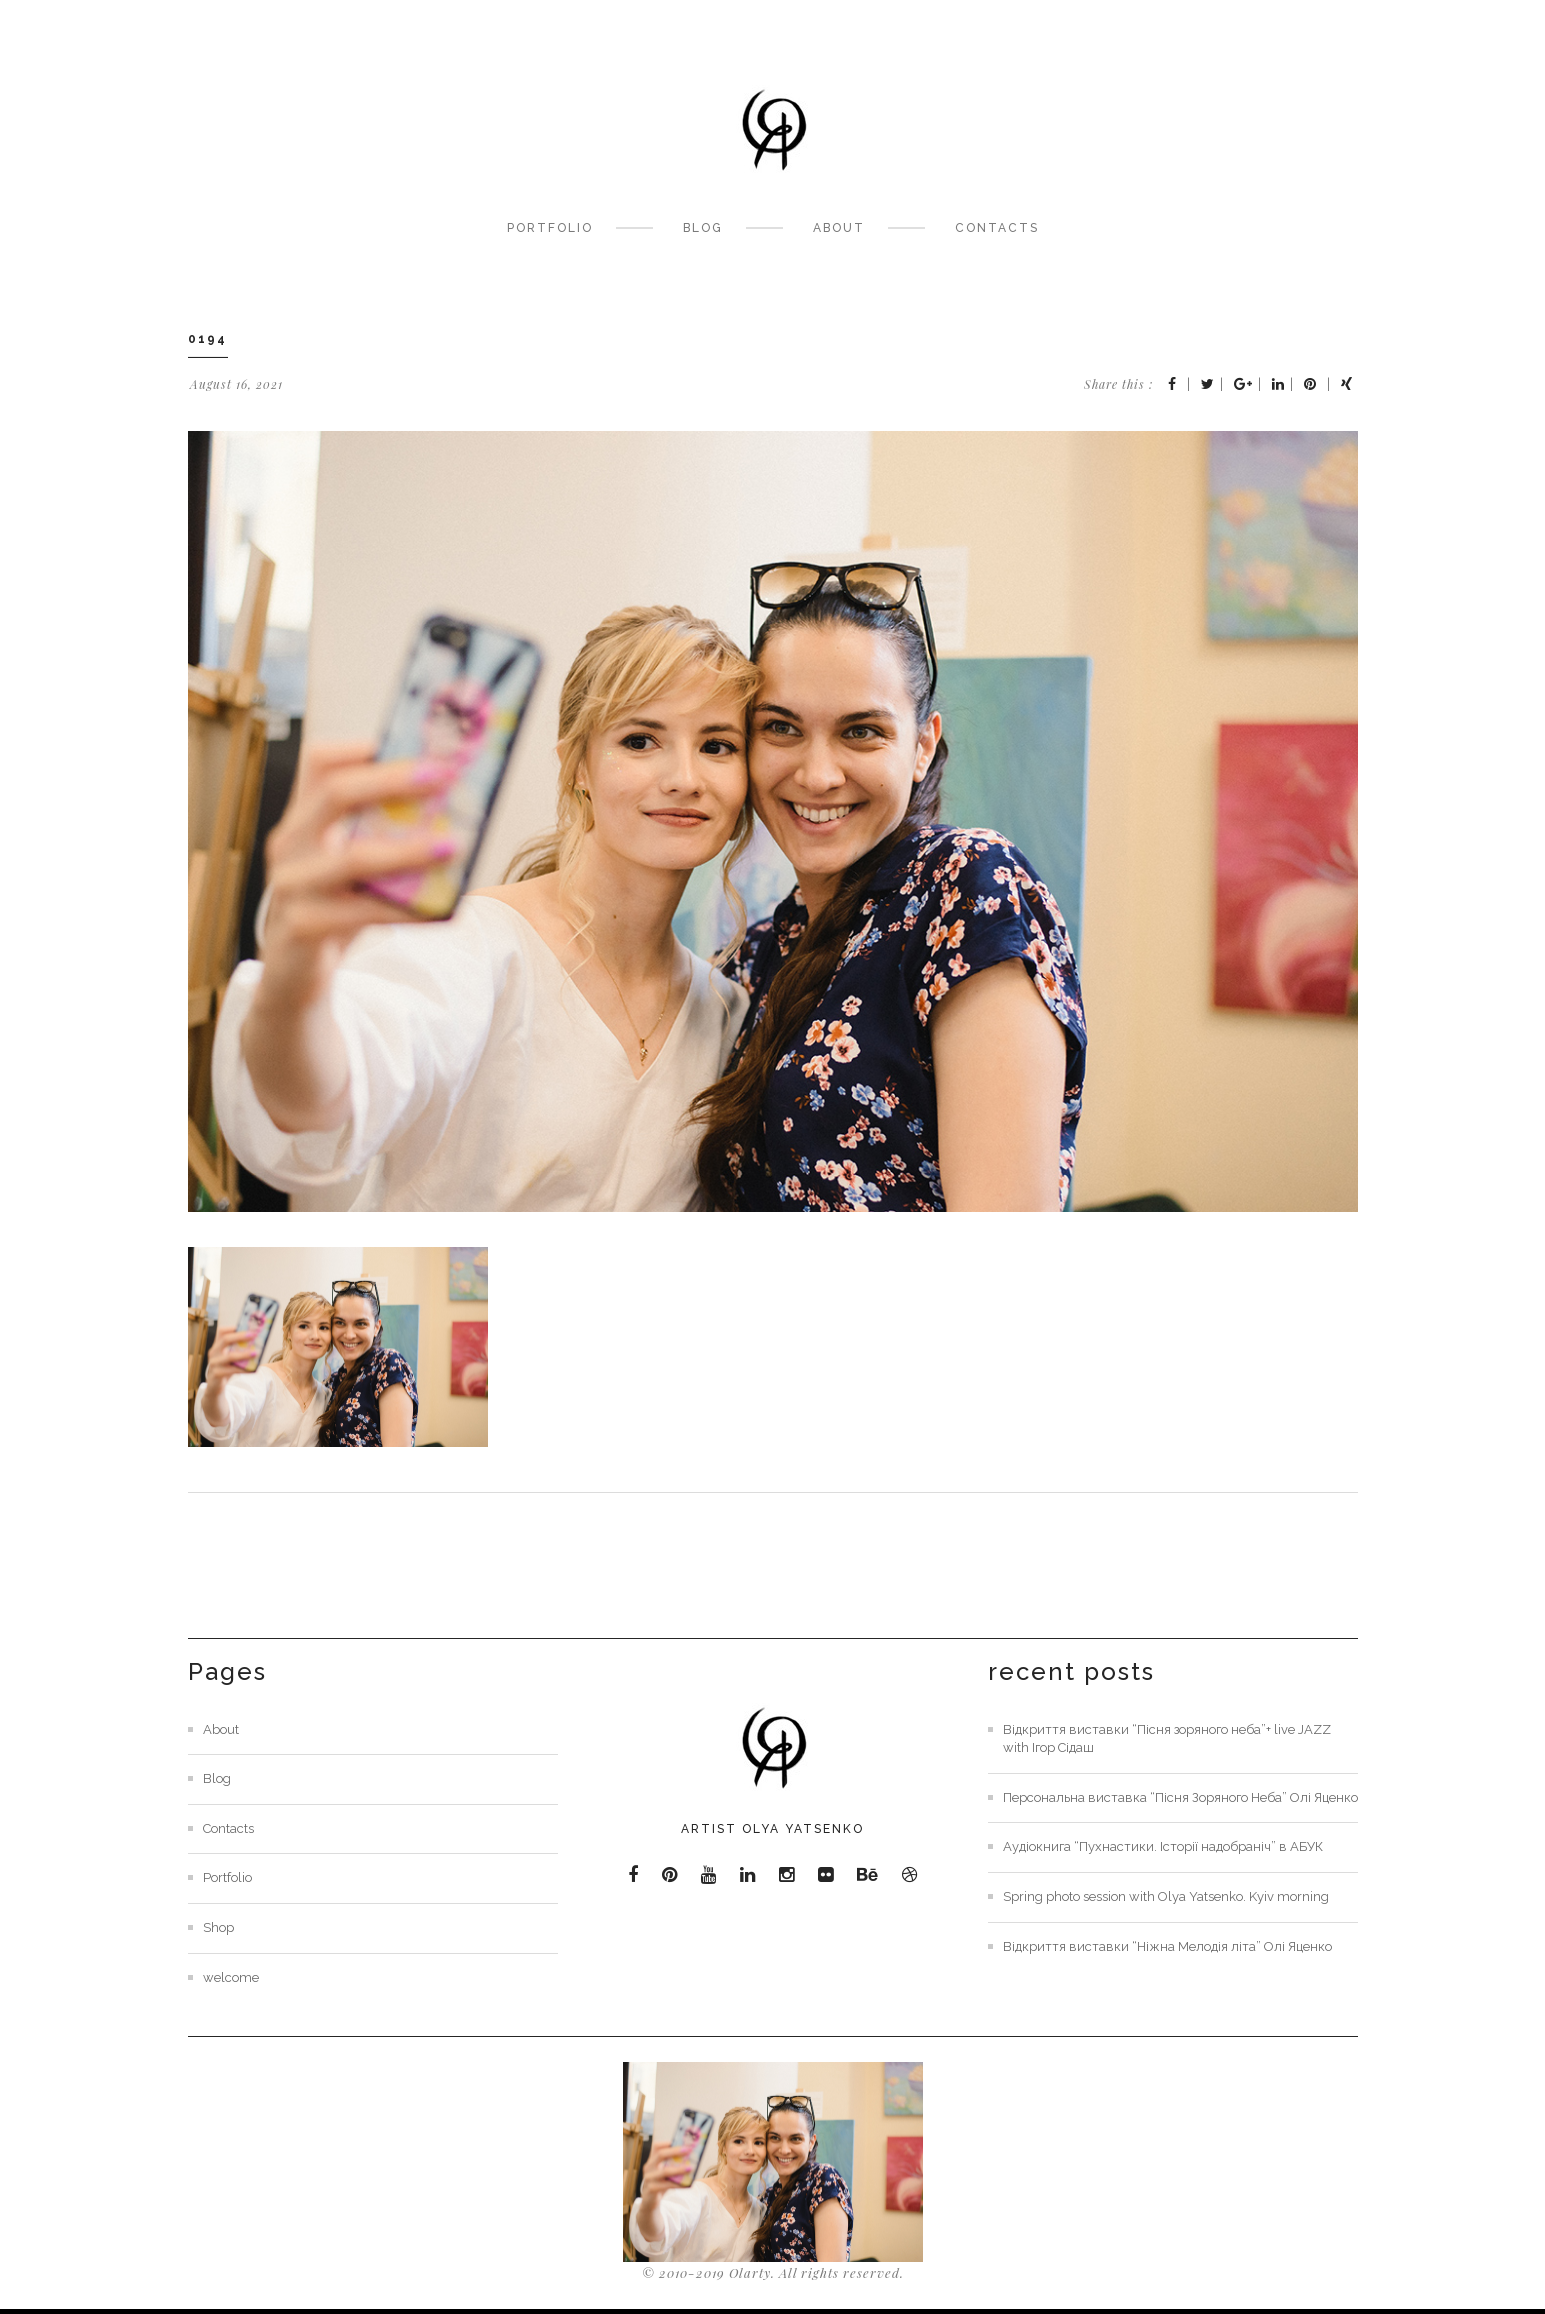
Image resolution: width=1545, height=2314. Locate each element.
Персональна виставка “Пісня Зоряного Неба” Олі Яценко (1180, 1797)
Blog (703, 228)
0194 (207, 339)
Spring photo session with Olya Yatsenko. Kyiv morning (1166, 1896)
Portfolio (550, 228)
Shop (218, 1927)
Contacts (997, 228)
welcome (231, 1977)
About (839, 228)
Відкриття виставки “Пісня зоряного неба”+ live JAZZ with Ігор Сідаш (1167, 1739)
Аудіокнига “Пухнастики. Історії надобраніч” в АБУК (1163, 1846)
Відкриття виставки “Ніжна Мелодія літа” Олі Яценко (1167, 1946)
